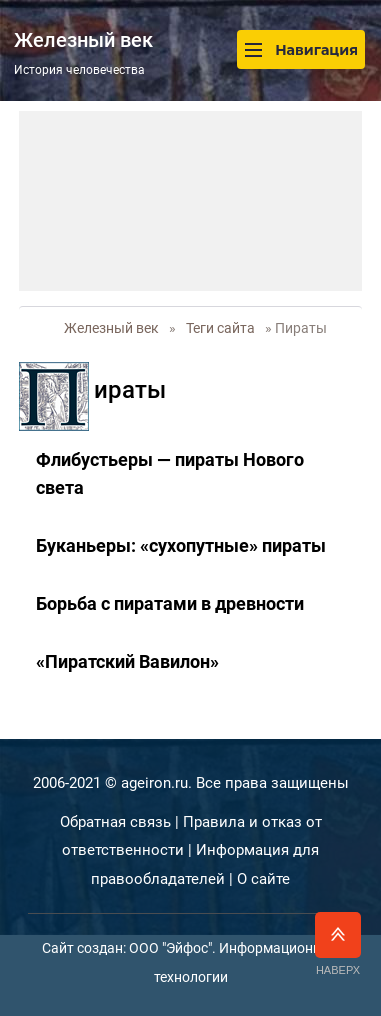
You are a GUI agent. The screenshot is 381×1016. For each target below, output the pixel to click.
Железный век (111, 328)
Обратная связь (115, 822)
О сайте (263, 879)
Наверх (338, 944)
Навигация (301, 49)
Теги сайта (220, 328)
